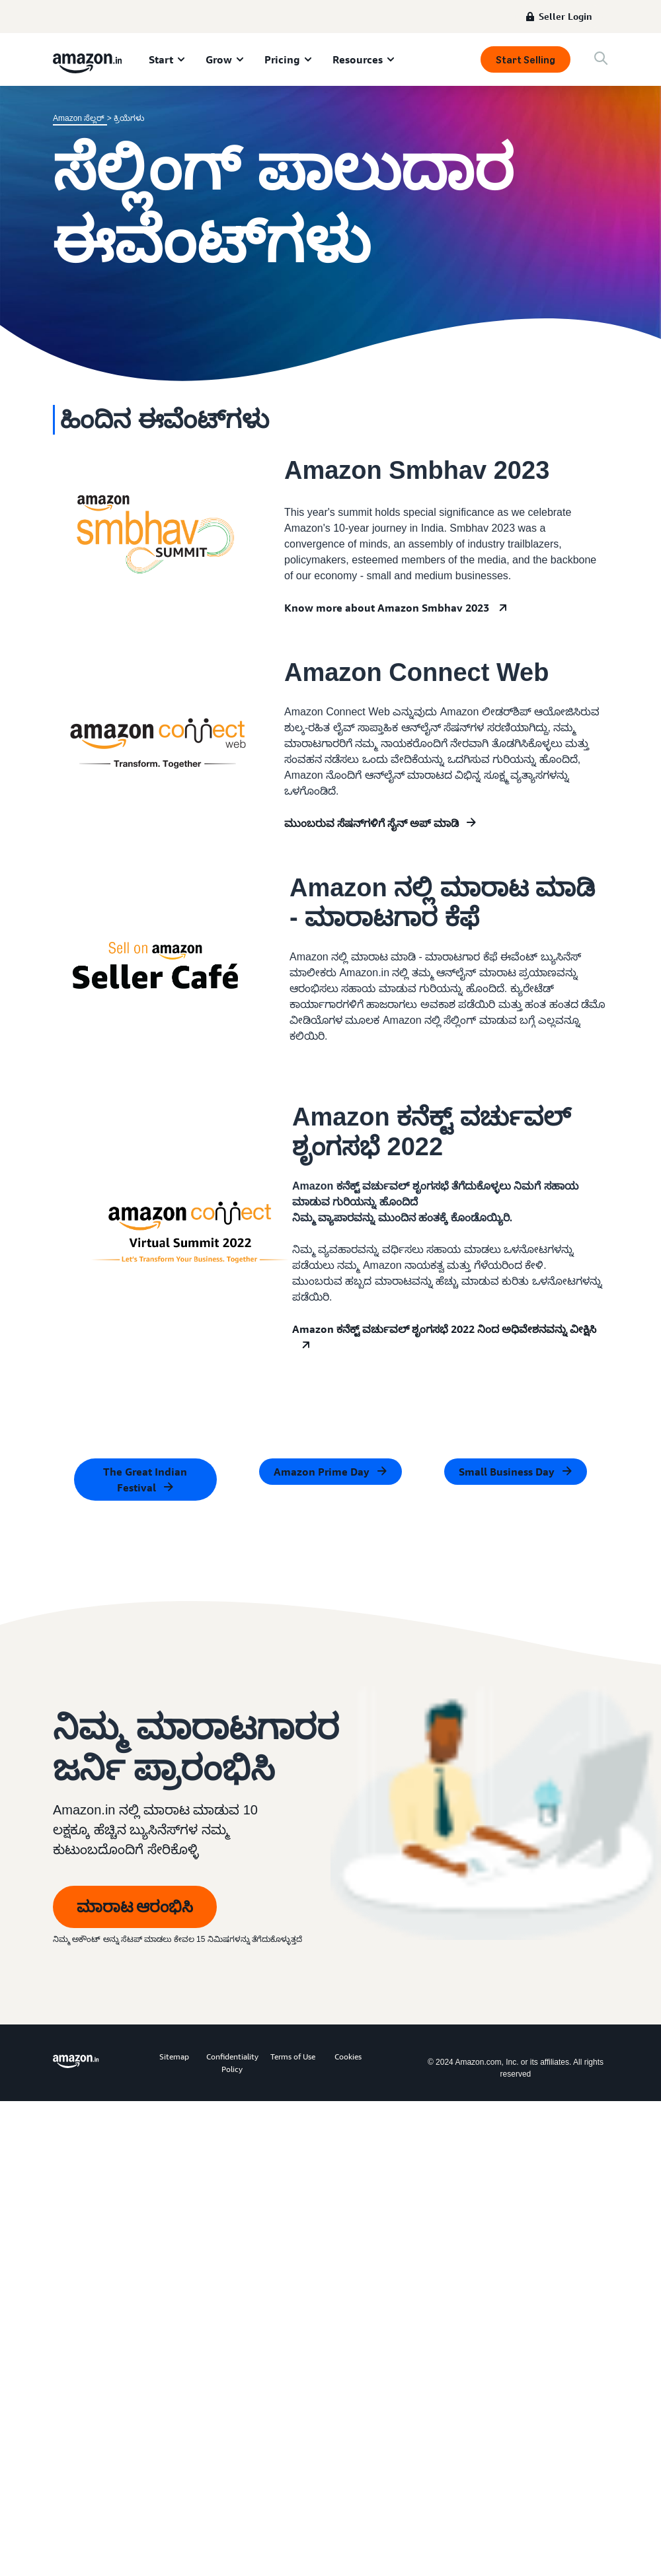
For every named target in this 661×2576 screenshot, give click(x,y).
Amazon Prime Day (321, 1471)
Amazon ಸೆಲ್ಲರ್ (80, 118)
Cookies (348, 2056)
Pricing (282, 59)
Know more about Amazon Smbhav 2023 (386, 607)
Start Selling (525, 60)
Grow (219, 59)
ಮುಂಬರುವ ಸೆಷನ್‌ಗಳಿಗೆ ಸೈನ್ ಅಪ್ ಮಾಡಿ (371, 823)
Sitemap (174, 2056)
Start (161, 59)
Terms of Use (292, 2056)
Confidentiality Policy (232, 2063)
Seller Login (565, 16)
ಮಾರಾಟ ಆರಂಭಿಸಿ (135, 1906)
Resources (357, 59)
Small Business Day (507, 1471)
